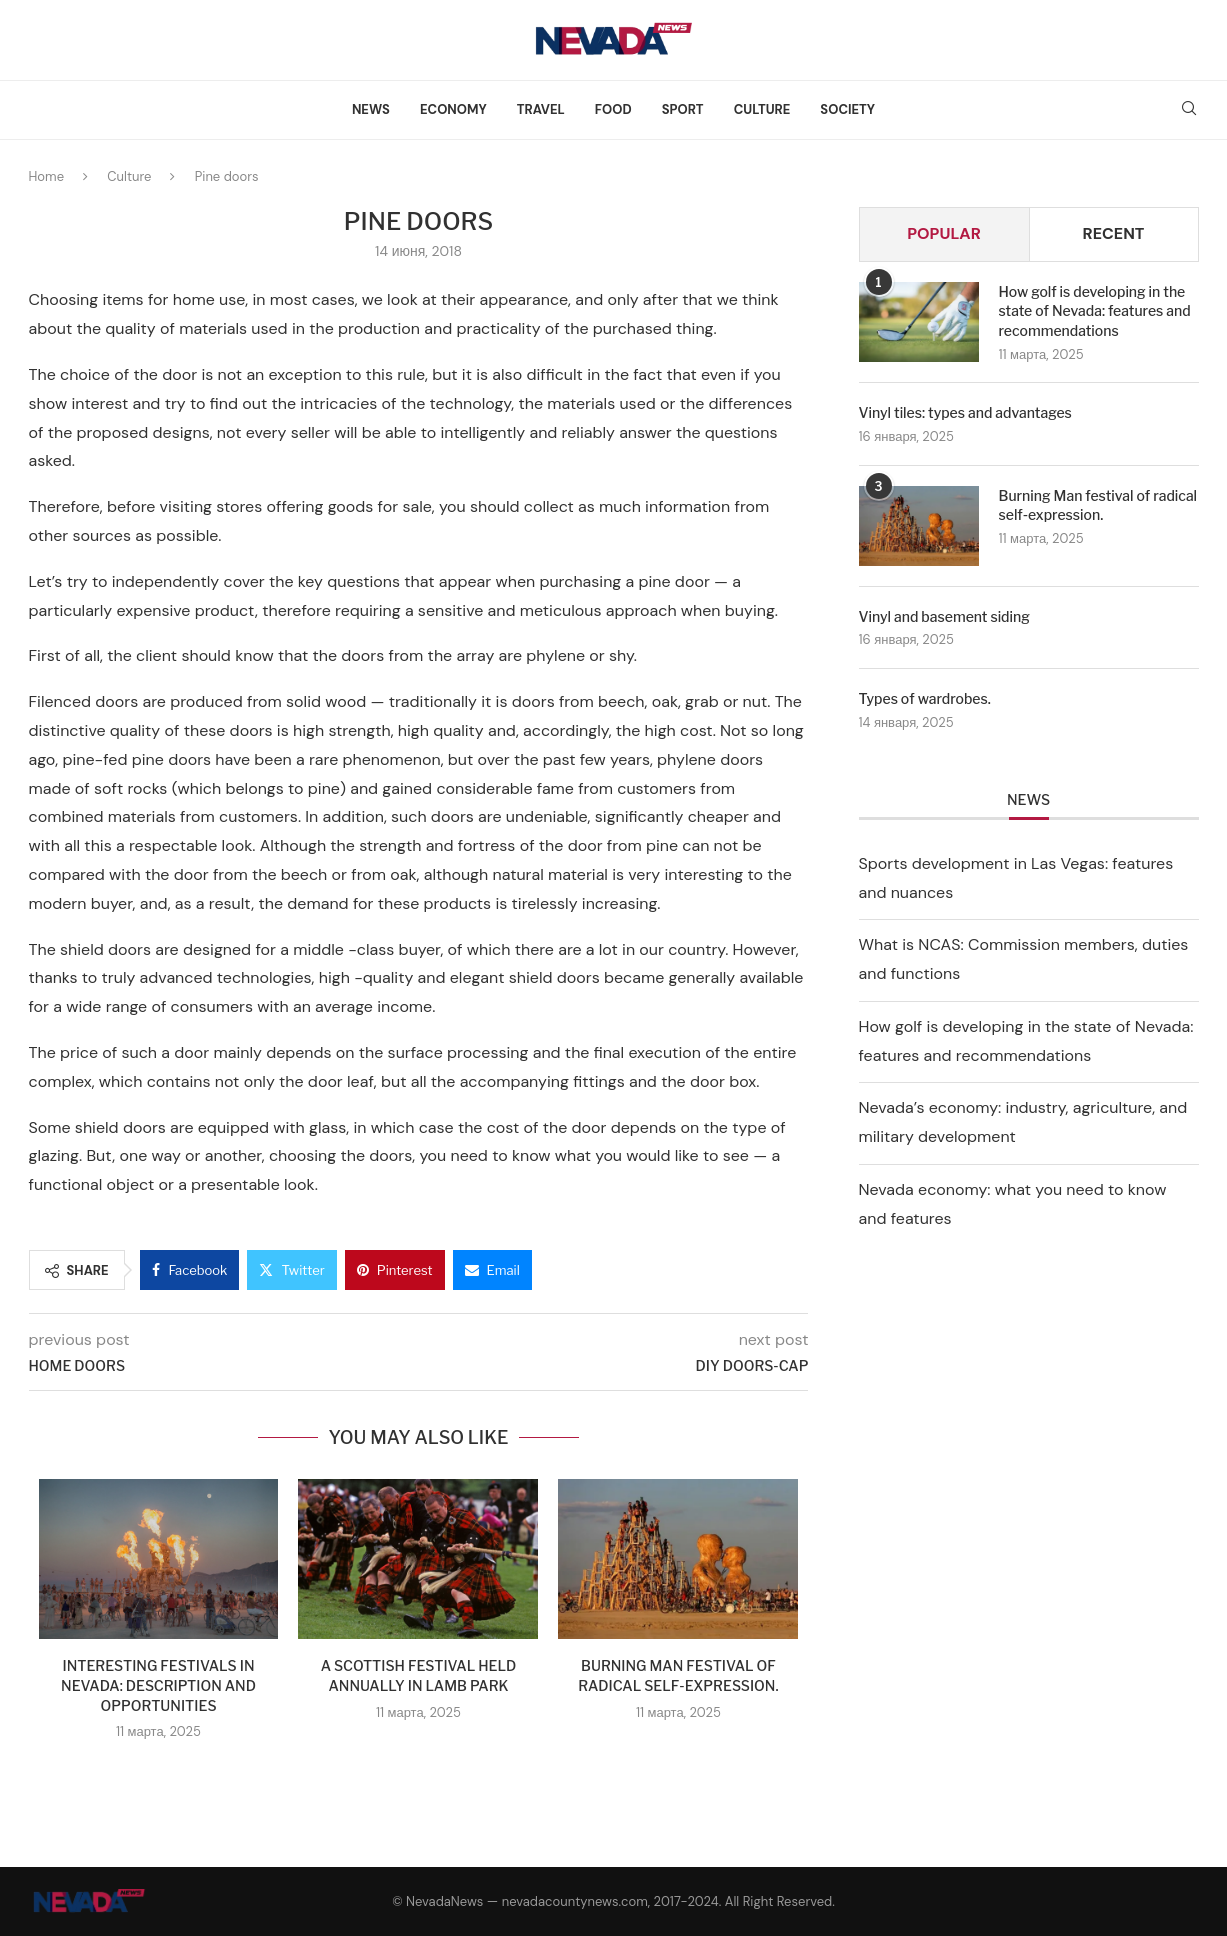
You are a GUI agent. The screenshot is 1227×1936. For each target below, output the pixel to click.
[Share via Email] (492, 1270)
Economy (453, 109)
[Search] (1189, 110)
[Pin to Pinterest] (395, 1270)
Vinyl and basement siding (944, 616)
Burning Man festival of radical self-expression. (1098, 505)
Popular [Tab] (944, 233)
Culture (762, 109)
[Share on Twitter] (291, 1270)
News (371, 109)
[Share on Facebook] (189, 1270)
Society (847, 109)
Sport (683, 109)
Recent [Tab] (1114, 233)
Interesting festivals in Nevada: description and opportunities (158, 1685)
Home (47, 176)
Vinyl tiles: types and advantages (965, 412)
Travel (541, 109)
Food (613, 109)
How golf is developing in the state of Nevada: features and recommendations (1095, 311)
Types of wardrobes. (925, 698)
